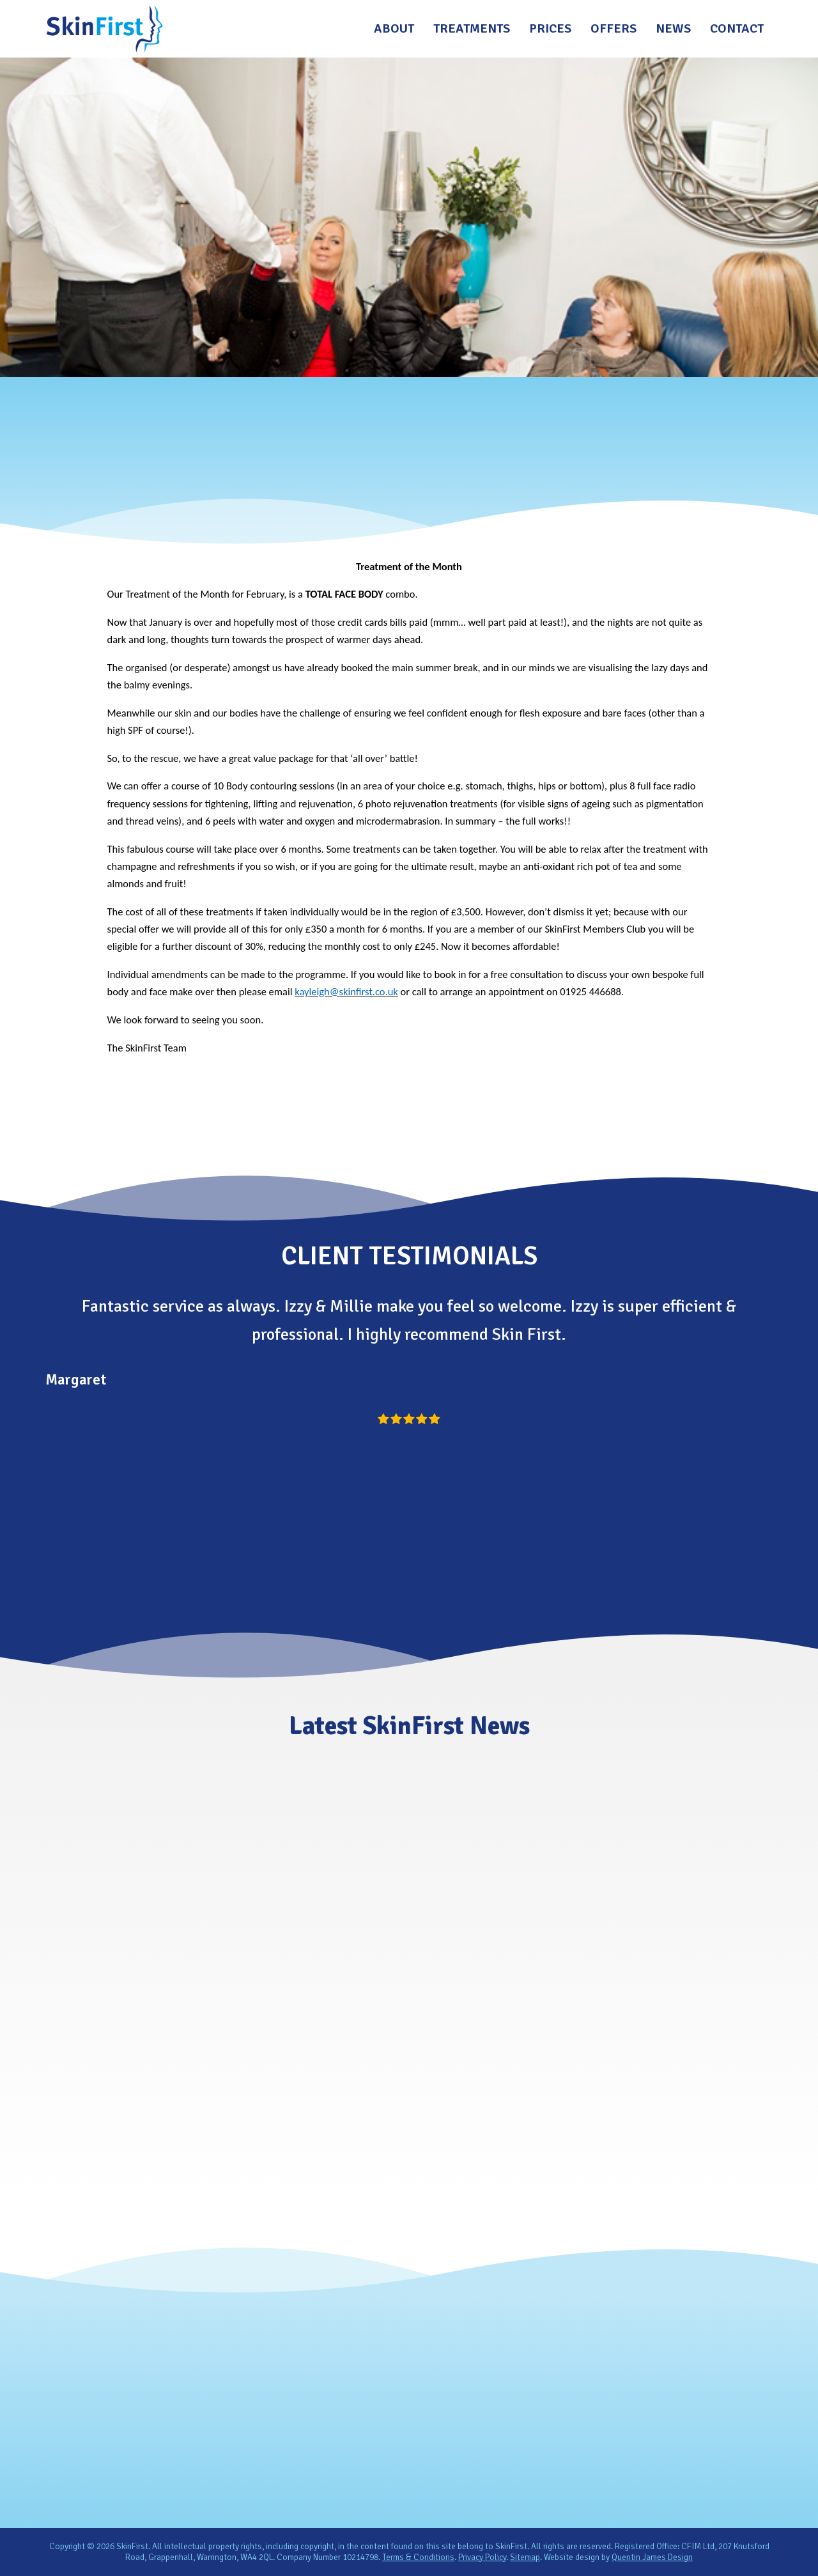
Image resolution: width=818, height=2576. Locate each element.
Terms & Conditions (418, 2557)
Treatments (471, 28)
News (673, 28)
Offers (613, 28)
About (394, 28)
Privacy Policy (482, 2557)
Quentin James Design (652, 2557)
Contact (737, 28)
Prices (550, 28)
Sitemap (525, 2557)
